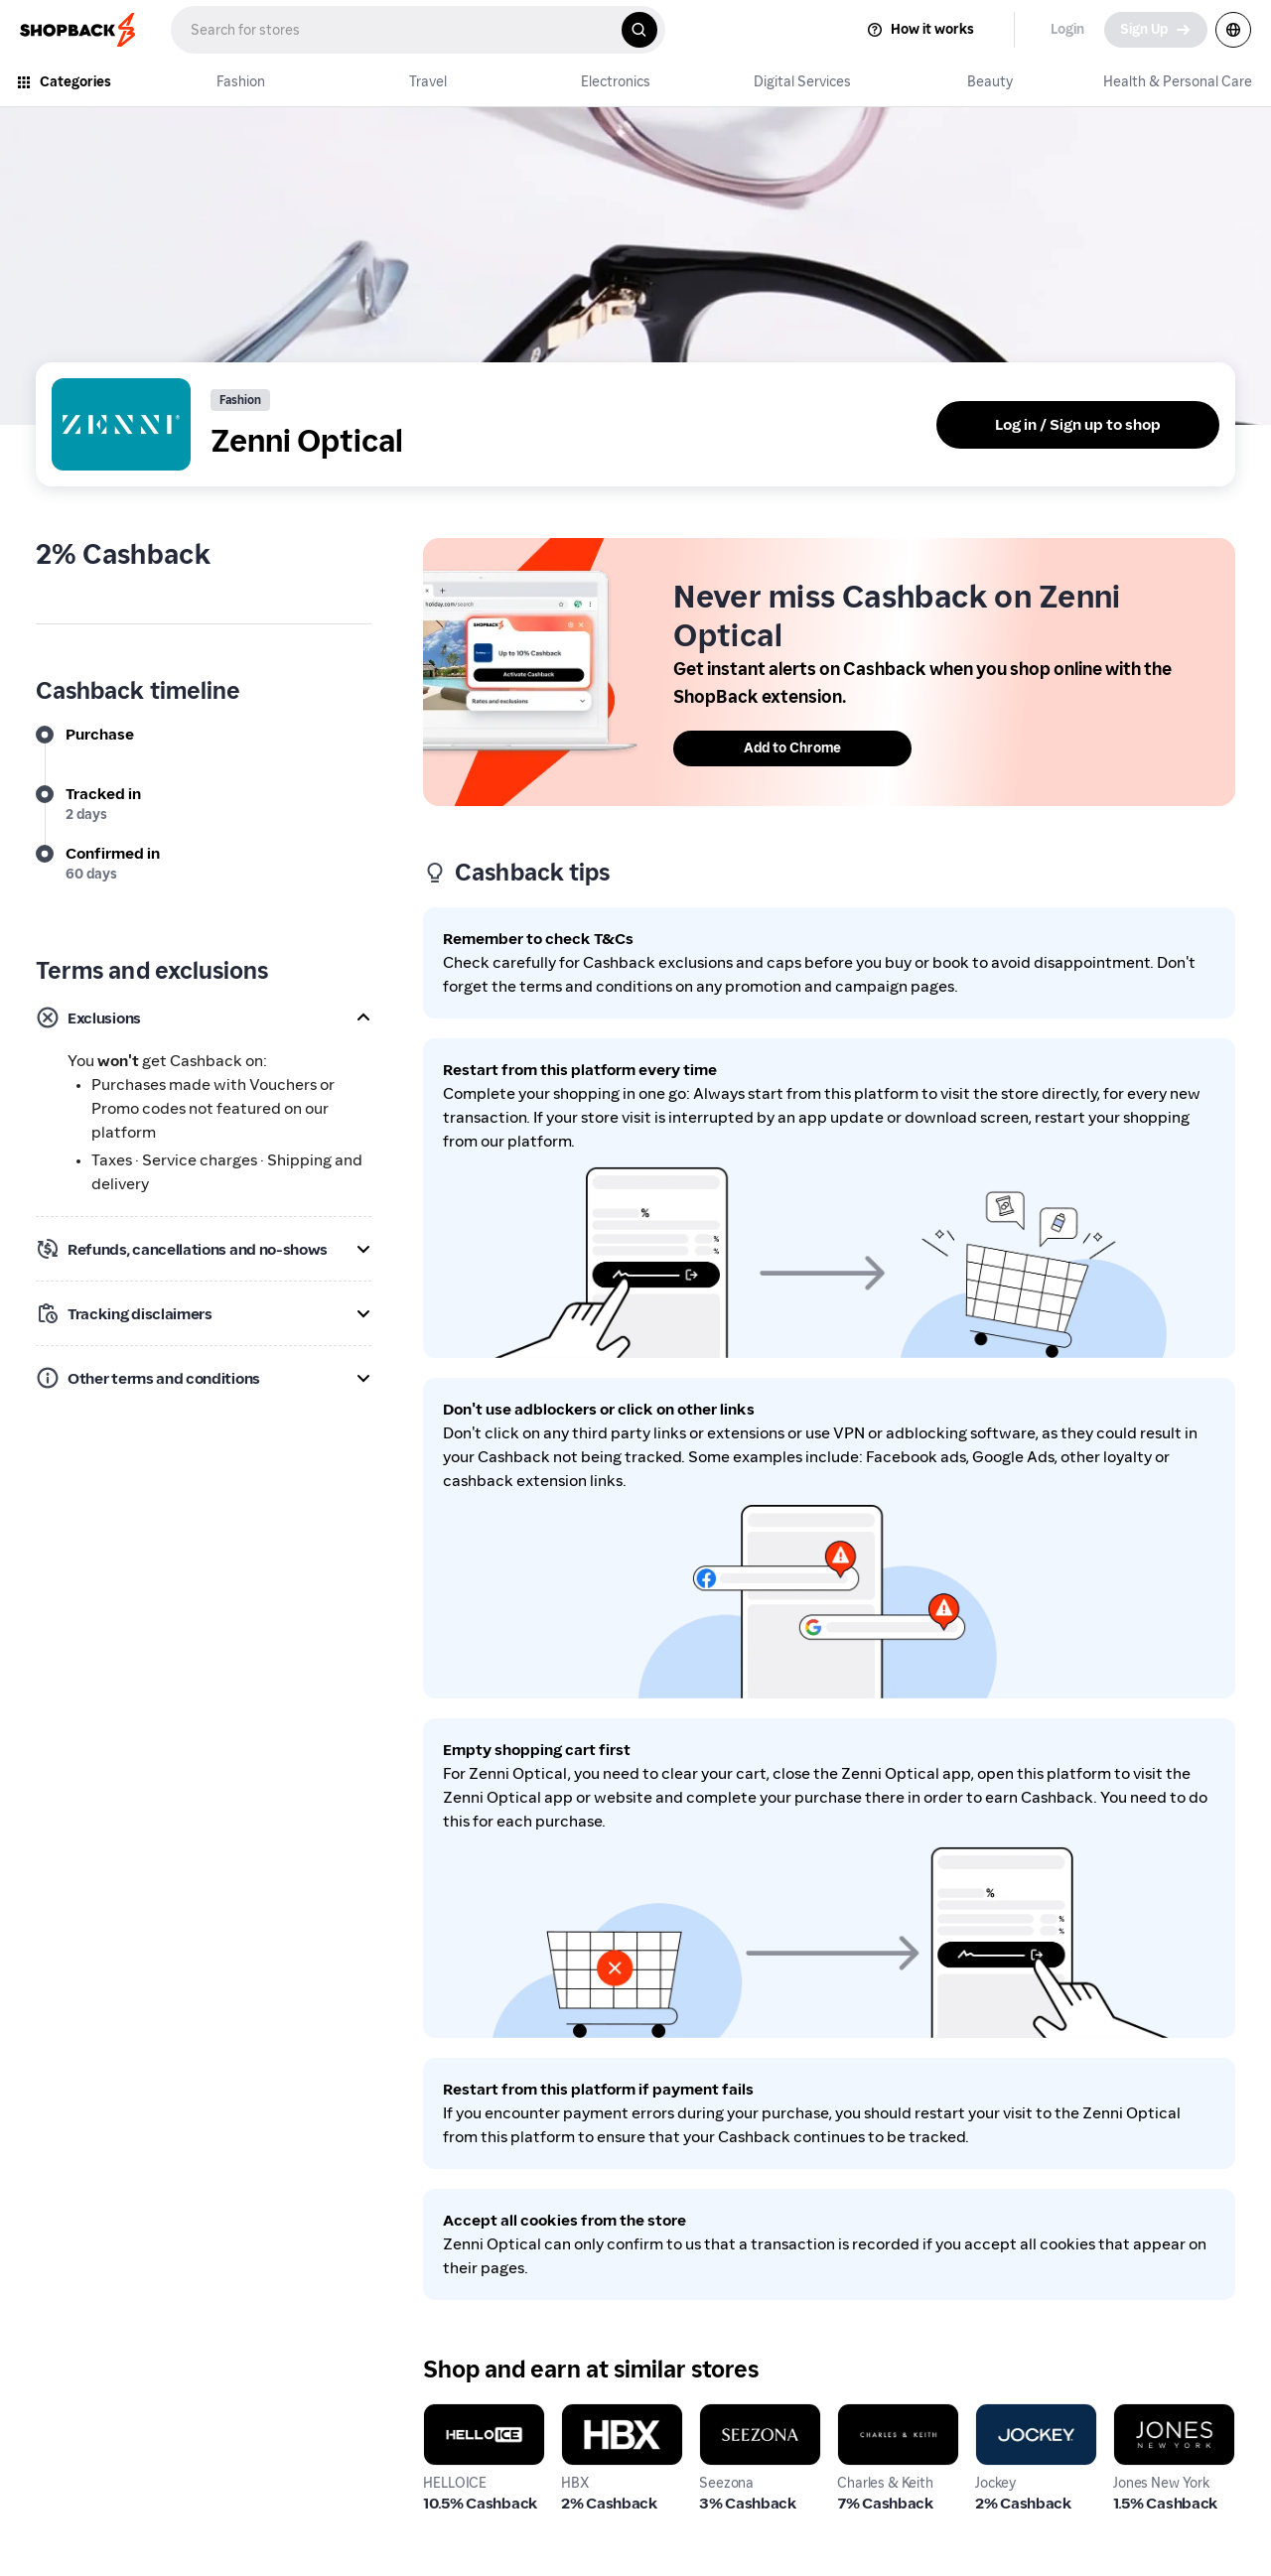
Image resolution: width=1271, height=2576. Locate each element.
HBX (577, 2414)
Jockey (999, 2414)
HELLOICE (458, 2414)
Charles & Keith (893, 2414)
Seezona (730, 2414)
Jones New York (1168, 2414)
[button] (203, 1017)
